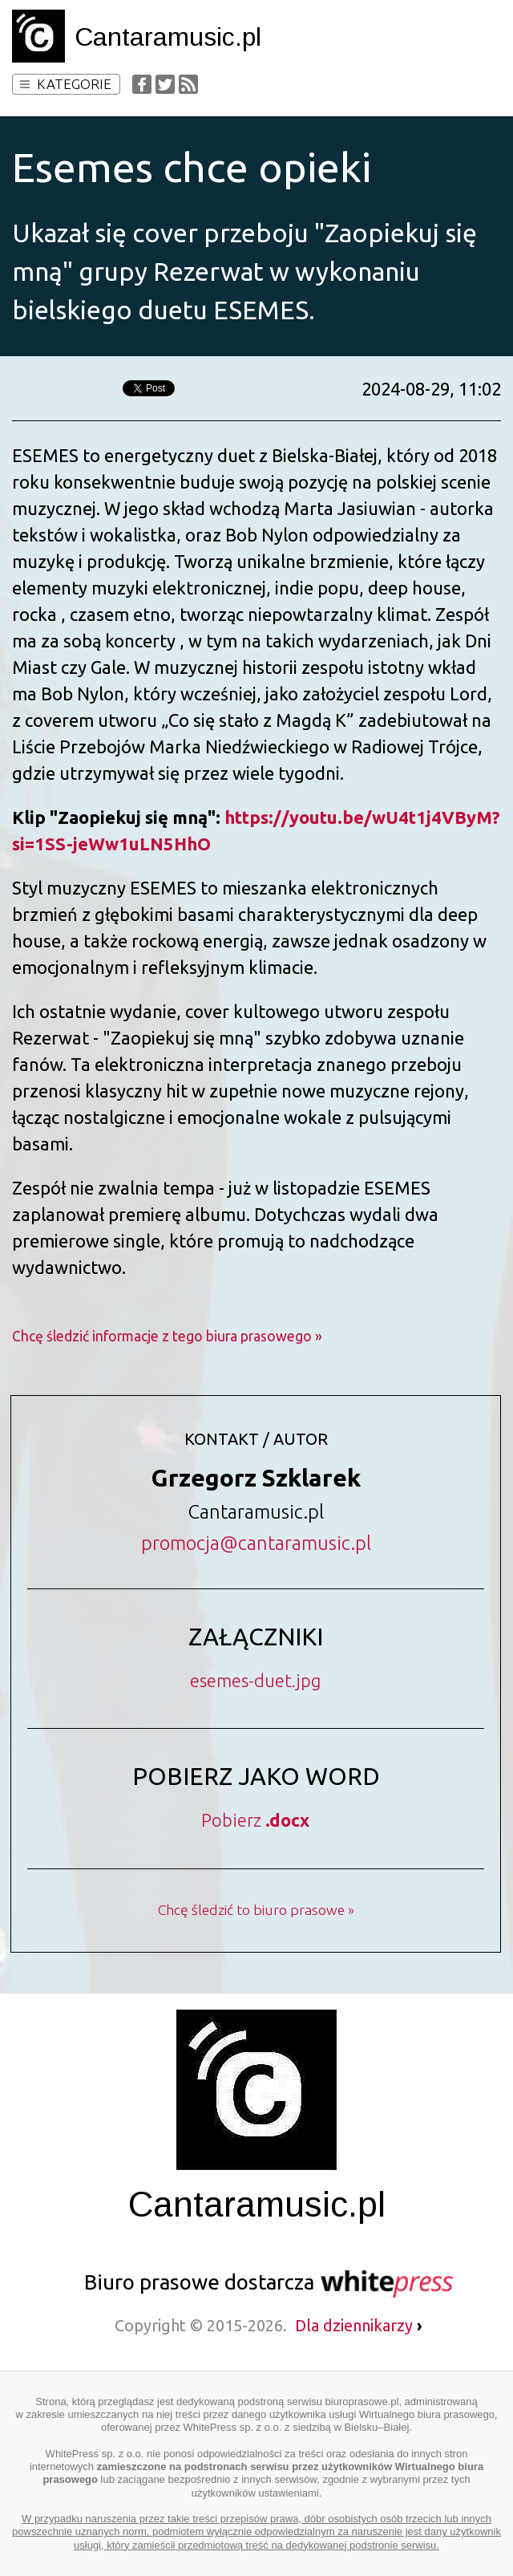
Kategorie (65, 83)
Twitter (165, 84)
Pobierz (255, 1820)
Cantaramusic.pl (168, 36)
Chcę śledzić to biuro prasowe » (256, 1909)
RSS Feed (188, 84)
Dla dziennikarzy (358, 2325)
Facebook (141, 84)
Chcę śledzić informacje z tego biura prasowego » (167, 1336)
